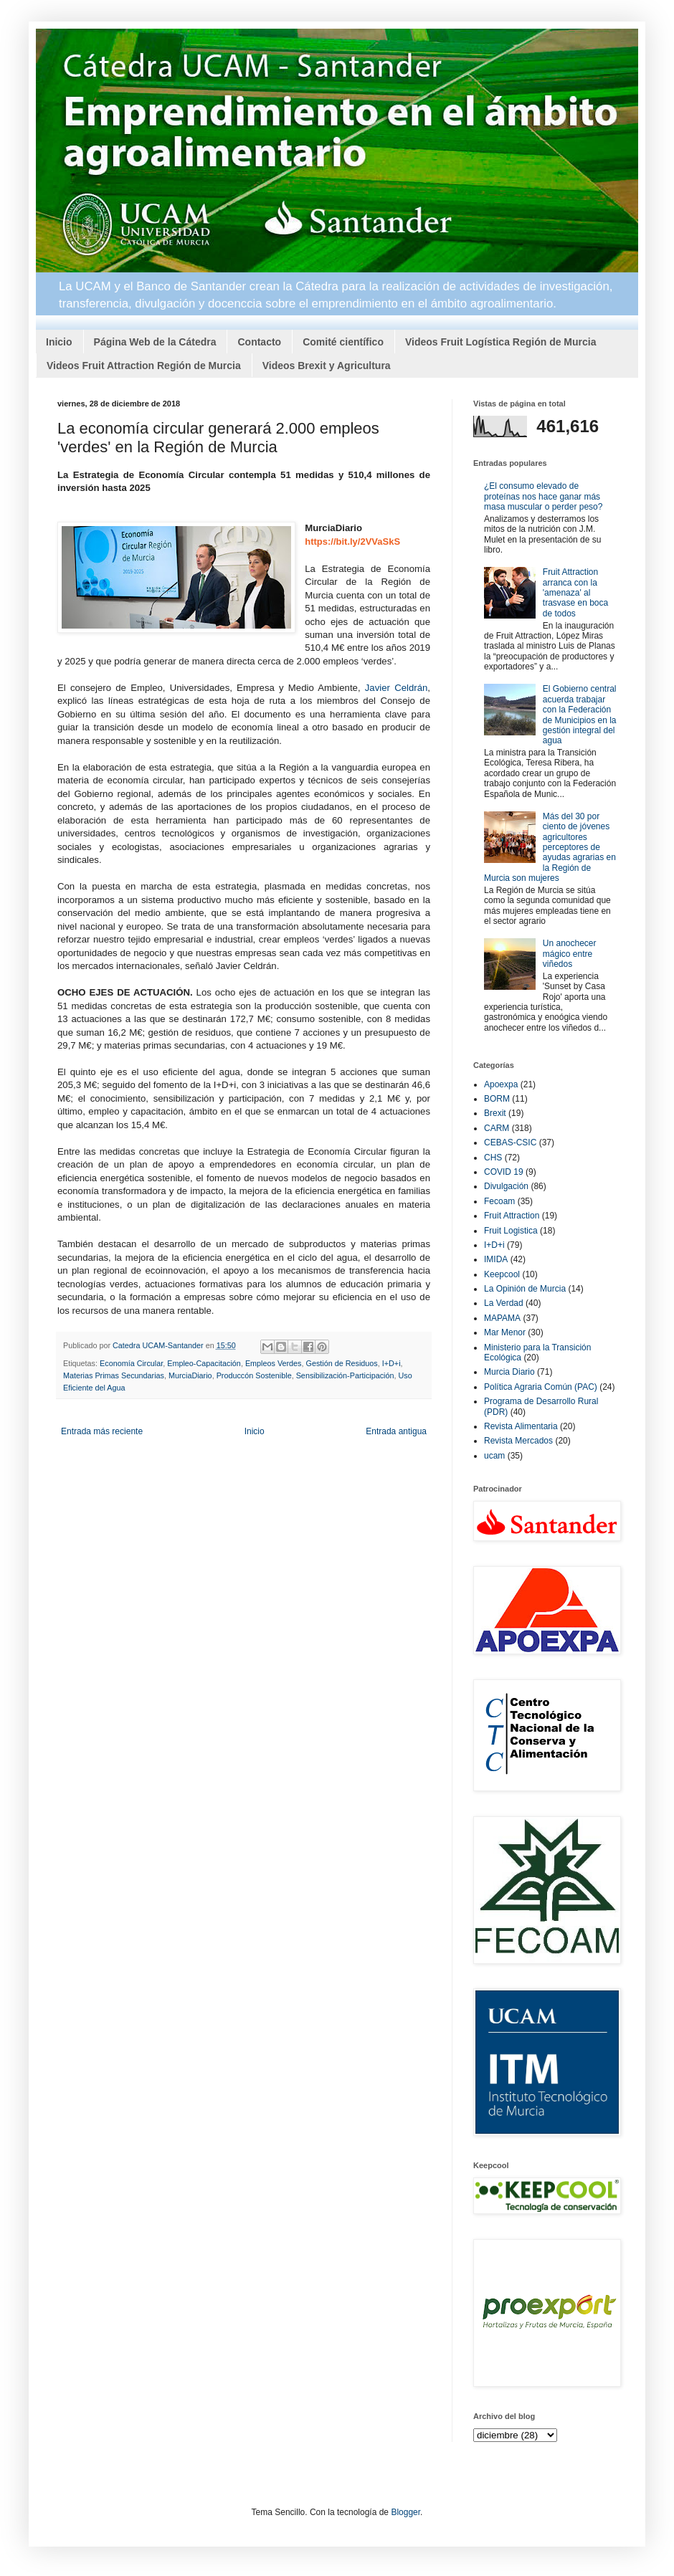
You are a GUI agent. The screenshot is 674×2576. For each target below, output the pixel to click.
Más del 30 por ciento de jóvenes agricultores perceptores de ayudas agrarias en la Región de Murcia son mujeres (550, 847)
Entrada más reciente (102, 1431)
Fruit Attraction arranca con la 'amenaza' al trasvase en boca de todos (575, 593)
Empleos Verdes (273, 1363)
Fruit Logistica (511, 1231)
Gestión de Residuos (342, 1363)
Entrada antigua (396, 1431)
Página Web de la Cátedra (155, 342)
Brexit (495, 1113)
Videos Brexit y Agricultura (326, 365)
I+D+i (391, 1363)
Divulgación (506, 1186)
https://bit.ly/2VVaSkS (352, 541)
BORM (497, 1099)
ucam (494, 1456)
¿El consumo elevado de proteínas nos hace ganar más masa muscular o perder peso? (543, 496)
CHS (493, 1158)
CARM (496, 1128)
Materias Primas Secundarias (113, 1375)
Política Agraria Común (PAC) (540, 1387)
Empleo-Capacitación (204, 1363)
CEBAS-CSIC (510, 1142)
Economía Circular (131, 1363)
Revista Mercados (518, 1441)
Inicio (59, 342)
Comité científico (343, 342)
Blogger (405, 2512)
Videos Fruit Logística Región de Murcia (501, 342)
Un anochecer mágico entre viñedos (570, 953)
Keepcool (502, 1274)
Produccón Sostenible (254, 1375)
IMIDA (496, 1259)
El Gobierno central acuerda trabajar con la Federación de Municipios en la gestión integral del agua (580, 714)
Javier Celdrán (396, 687)
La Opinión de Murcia (525, 1289)
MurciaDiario (190, 1375)
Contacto (259, 342)
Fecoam (499, 1201)
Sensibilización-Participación (345, 1375)
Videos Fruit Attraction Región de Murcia (144, 365)
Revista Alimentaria (521, 1426)
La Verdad (503, 1303)
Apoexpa (501, 1084)
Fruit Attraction (511, 1216)
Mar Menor (505, 1332)
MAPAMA (502, 1318)
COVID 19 (503, 1172)
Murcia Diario (509, 1372)
